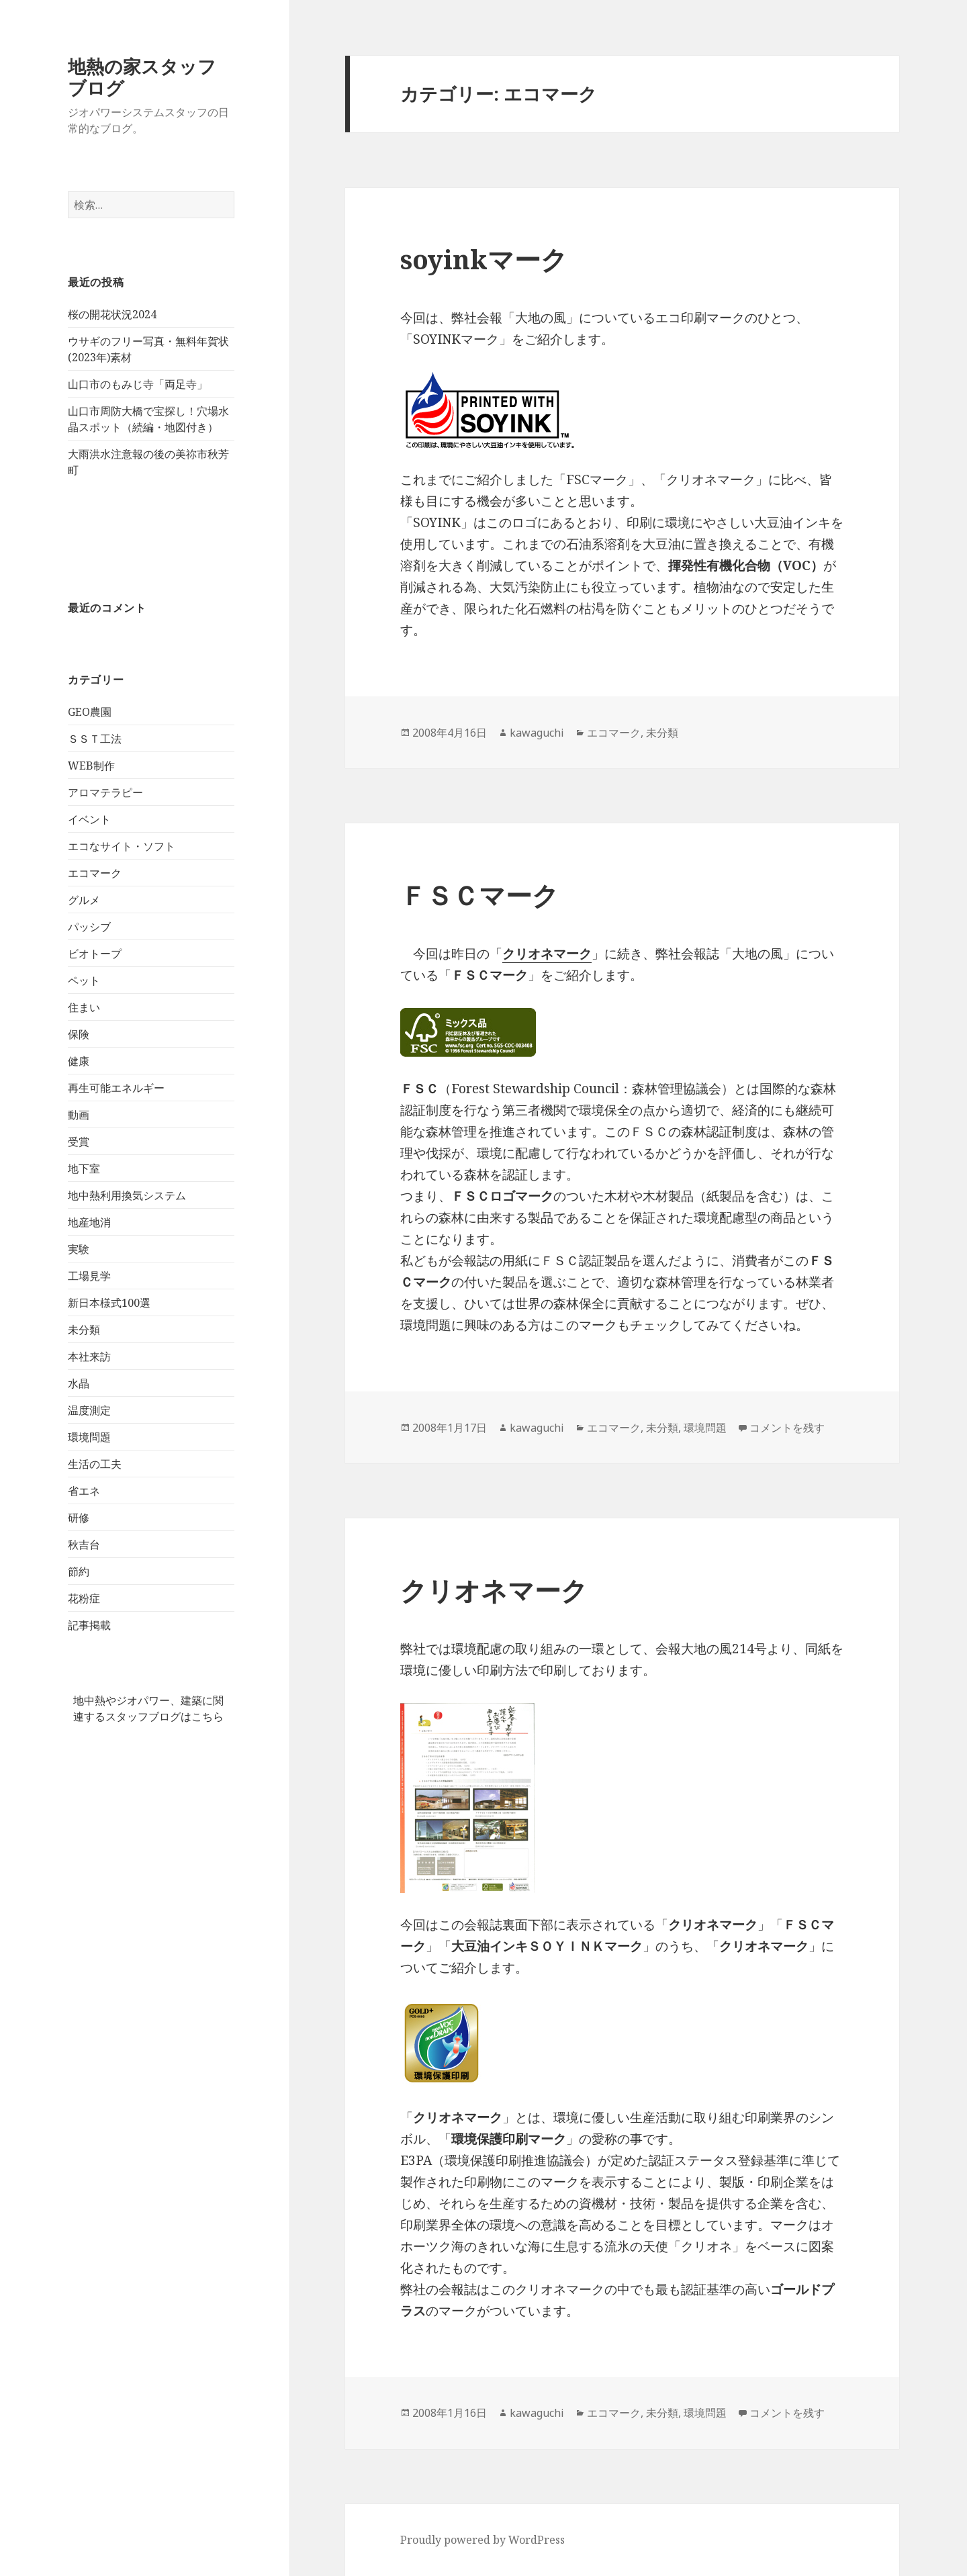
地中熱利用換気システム (127, 1195)
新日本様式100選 (109, 1302)
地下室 (84, 1168)
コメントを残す (787, 1427)
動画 (78, 1114)
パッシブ (89, 926)
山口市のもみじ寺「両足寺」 (138, 384)
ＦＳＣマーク (479, 895)
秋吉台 (84, 1544)
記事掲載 (89, 1625)
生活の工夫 (95, 1464)
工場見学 (89, 1276)
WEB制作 (91, 765)
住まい (84, 1007)
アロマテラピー (105, 792)
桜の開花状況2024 (112, 314)
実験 (78, 1249)
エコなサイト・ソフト (121, 846)
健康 (78, 1061)
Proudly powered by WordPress (482, 2539)
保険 (78, 1034)
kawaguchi (537, 732)
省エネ (84, 1490)
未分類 (84, 1329)
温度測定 (89, 1410)
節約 (78, 1571)
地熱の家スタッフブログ (142, 77)
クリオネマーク (494, 1590)
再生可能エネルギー (116, 1087)
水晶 (78, 1383)
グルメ (84, 899)
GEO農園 (89, 711)
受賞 (78, 1141)
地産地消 (89, 1222)
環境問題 (89, 1437)
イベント (89, 819)
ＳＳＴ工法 (95, 738)
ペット (84, 980)
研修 (78, 1517)
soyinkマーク (483, 259)
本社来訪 (89, 1356)
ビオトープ (95, 953)
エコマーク (95, 873)
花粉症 (84, 1598)
